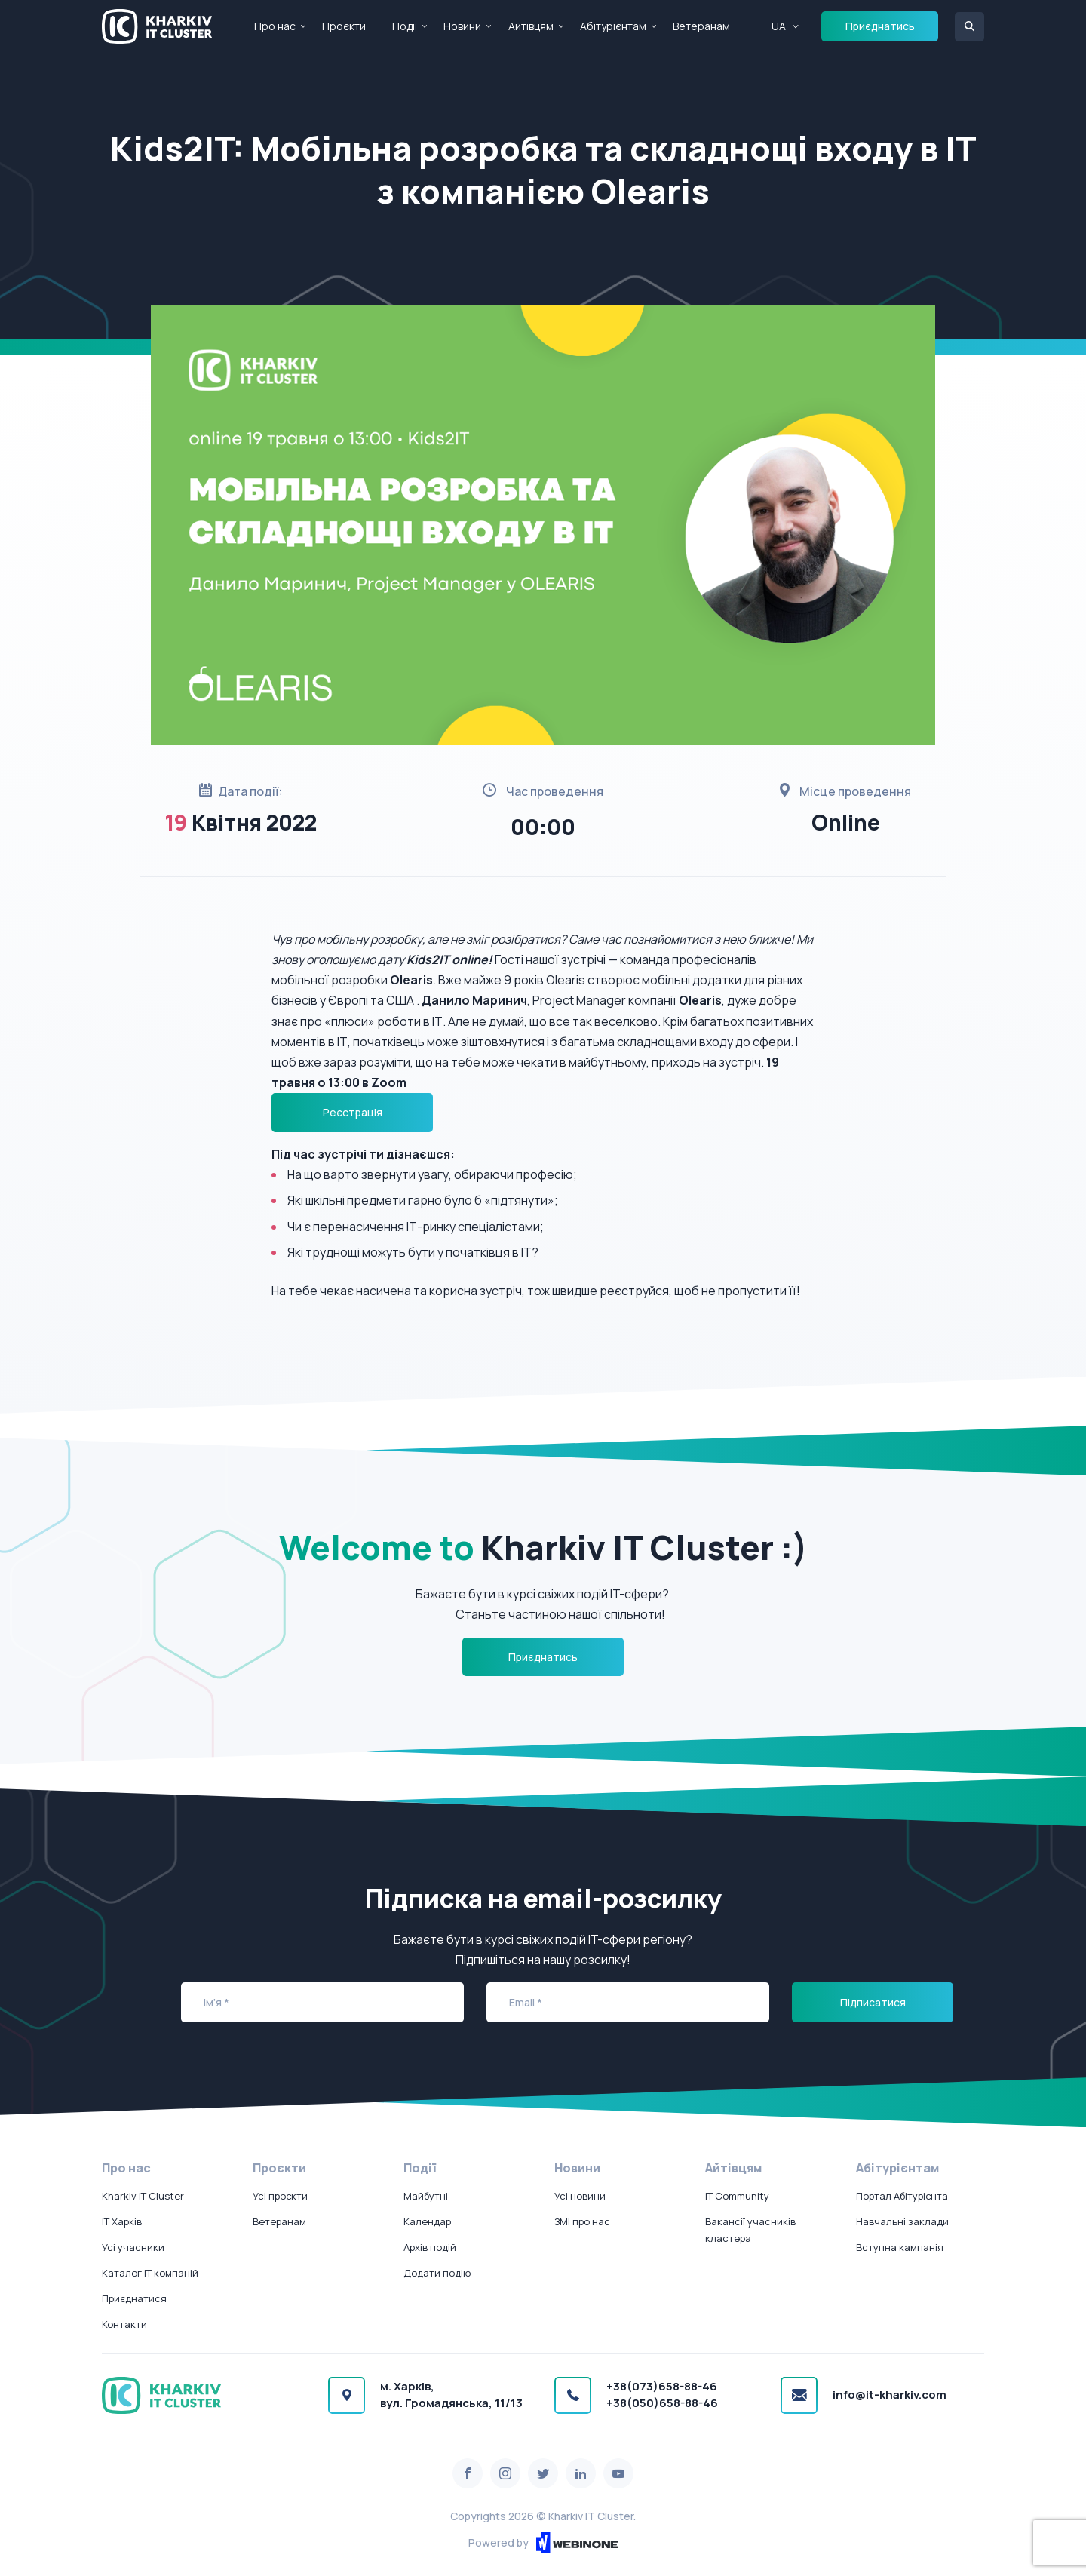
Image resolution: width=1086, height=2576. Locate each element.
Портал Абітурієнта (902, 2196)
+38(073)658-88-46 (661, 2386)
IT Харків (122, 2221)
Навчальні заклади (902, 2221)
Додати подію (437, 2273)
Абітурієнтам (613, 26)
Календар (427, 2221)
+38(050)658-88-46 (662, 2403)
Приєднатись (880, 26)
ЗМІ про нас (582, 2221)
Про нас (275, 26)
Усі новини (580, 2196)
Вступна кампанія (899, 2247)
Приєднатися (134, 2298)
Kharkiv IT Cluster (143, 2196)
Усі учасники (133, 2247)
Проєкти (344, 26)
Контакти (124, 2324)
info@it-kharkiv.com (889, 2395)
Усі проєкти (280, 2196)
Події (404, 26)
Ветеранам (701, 26)
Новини (462, 26)
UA (779, 26)
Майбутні (425, 2196)
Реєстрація (352, 1112)
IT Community (737, 2196)
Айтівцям (531, 26)
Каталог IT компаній (150, 2273)
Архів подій (429, 2247)
